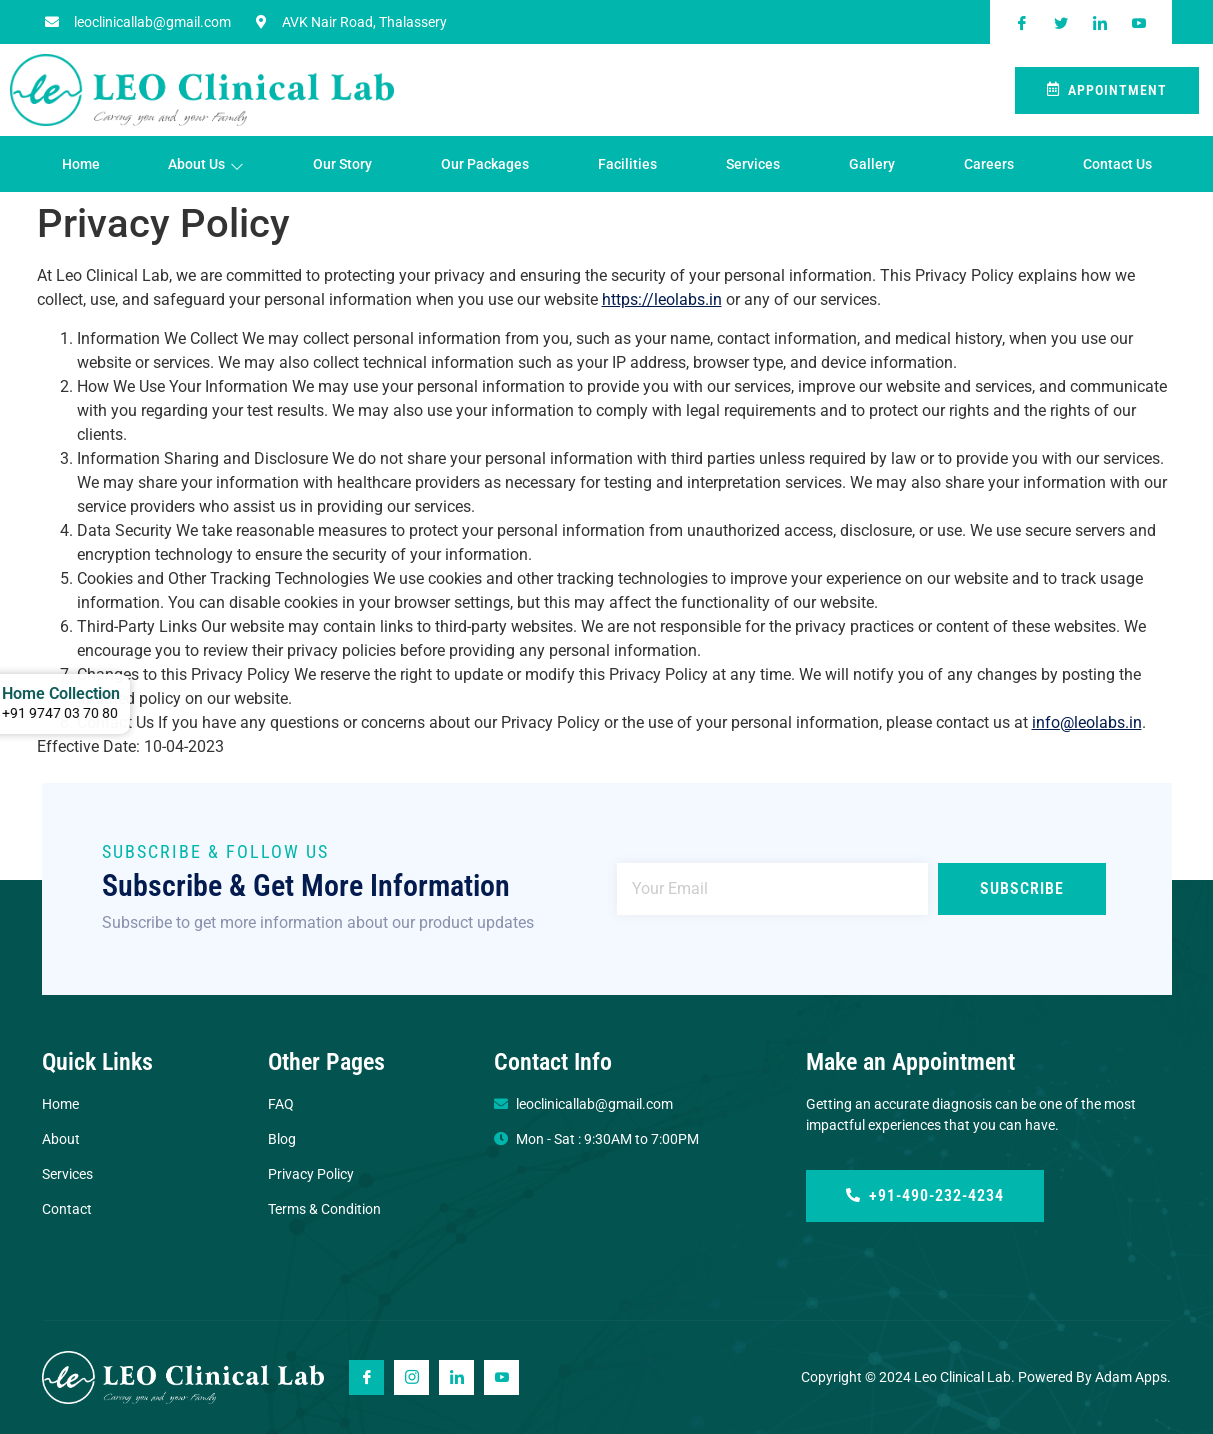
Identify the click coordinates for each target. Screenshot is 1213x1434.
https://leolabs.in (662, 299)
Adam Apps (1131, 1377)
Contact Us (1117, 164)
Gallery (872, 164)
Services (753, 164)
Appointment (1107, 90)
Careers (989, 164)
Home (81, 164)
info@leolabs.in (1087, 722)
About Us (206, 164)
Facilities (627, 164)
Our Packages (485, 164)
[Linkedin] (456, 1377)
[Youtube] (501, 1377)
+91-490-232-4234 (925, 1195)
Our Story (342, 164)
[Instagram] (411, 1377)
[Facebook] (366, 1377)
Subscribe (1022, 888)
